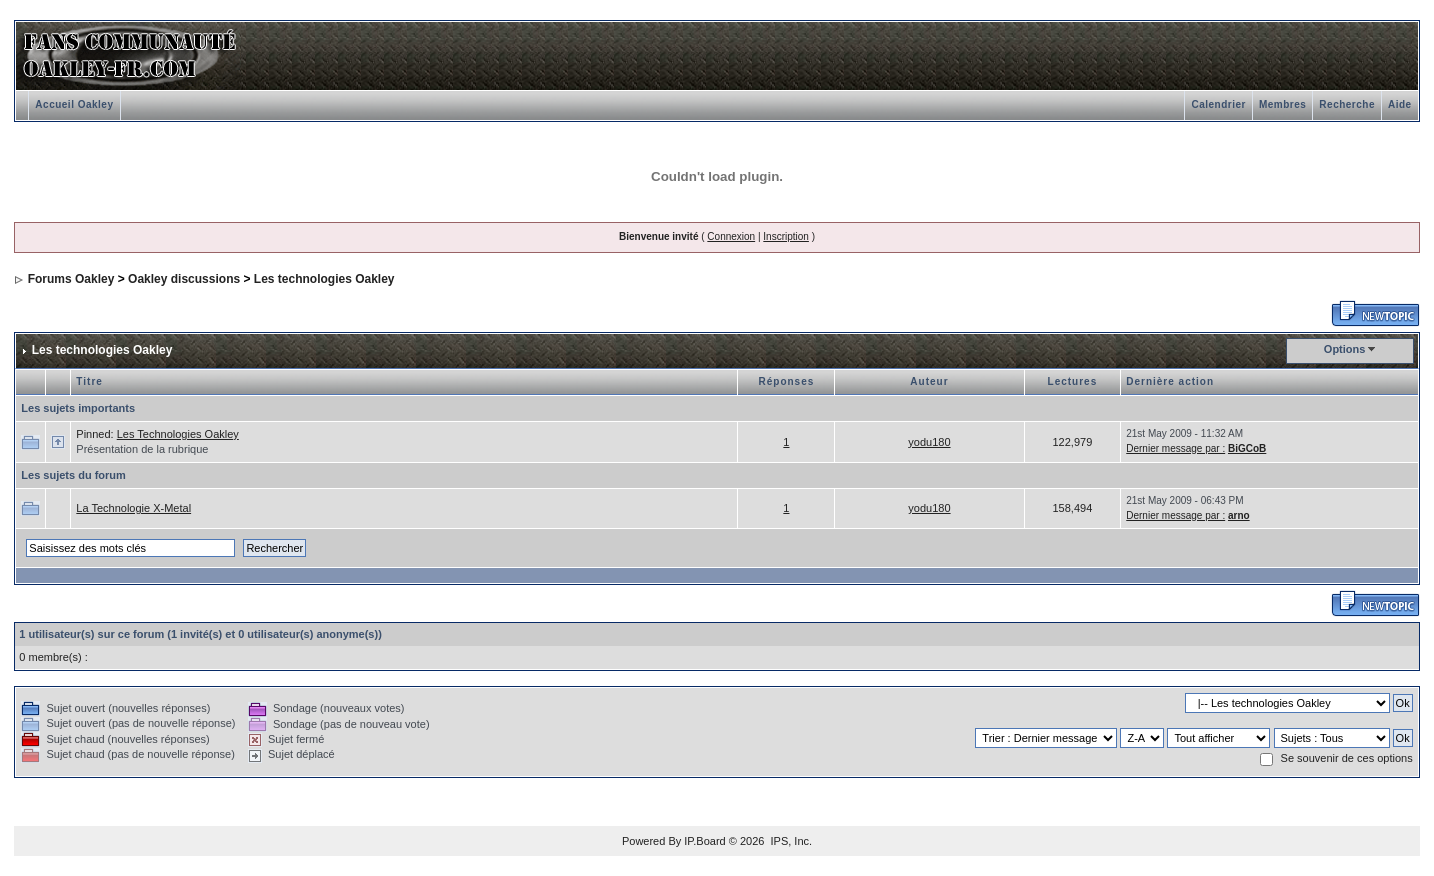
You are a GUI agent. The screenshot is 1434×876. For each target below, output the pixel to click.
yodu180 (929, 442)
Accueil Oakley (74, 104)
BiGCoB (1247, 448)
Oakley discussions (184, 279)
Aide (1400, 104)
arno (1239, 515)
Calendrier (1218, 104)
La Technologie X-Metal (133, 508)
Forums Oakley (71, 279)
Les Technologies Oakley (178, 434)
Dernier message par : (1175, 448)
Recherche (1347, 104)
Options (1345, 349)
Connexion (731, 236)
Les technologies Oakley (324, 279)
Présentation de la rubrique (142, 449)
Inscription (786, 236)
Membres (1282, 104)
